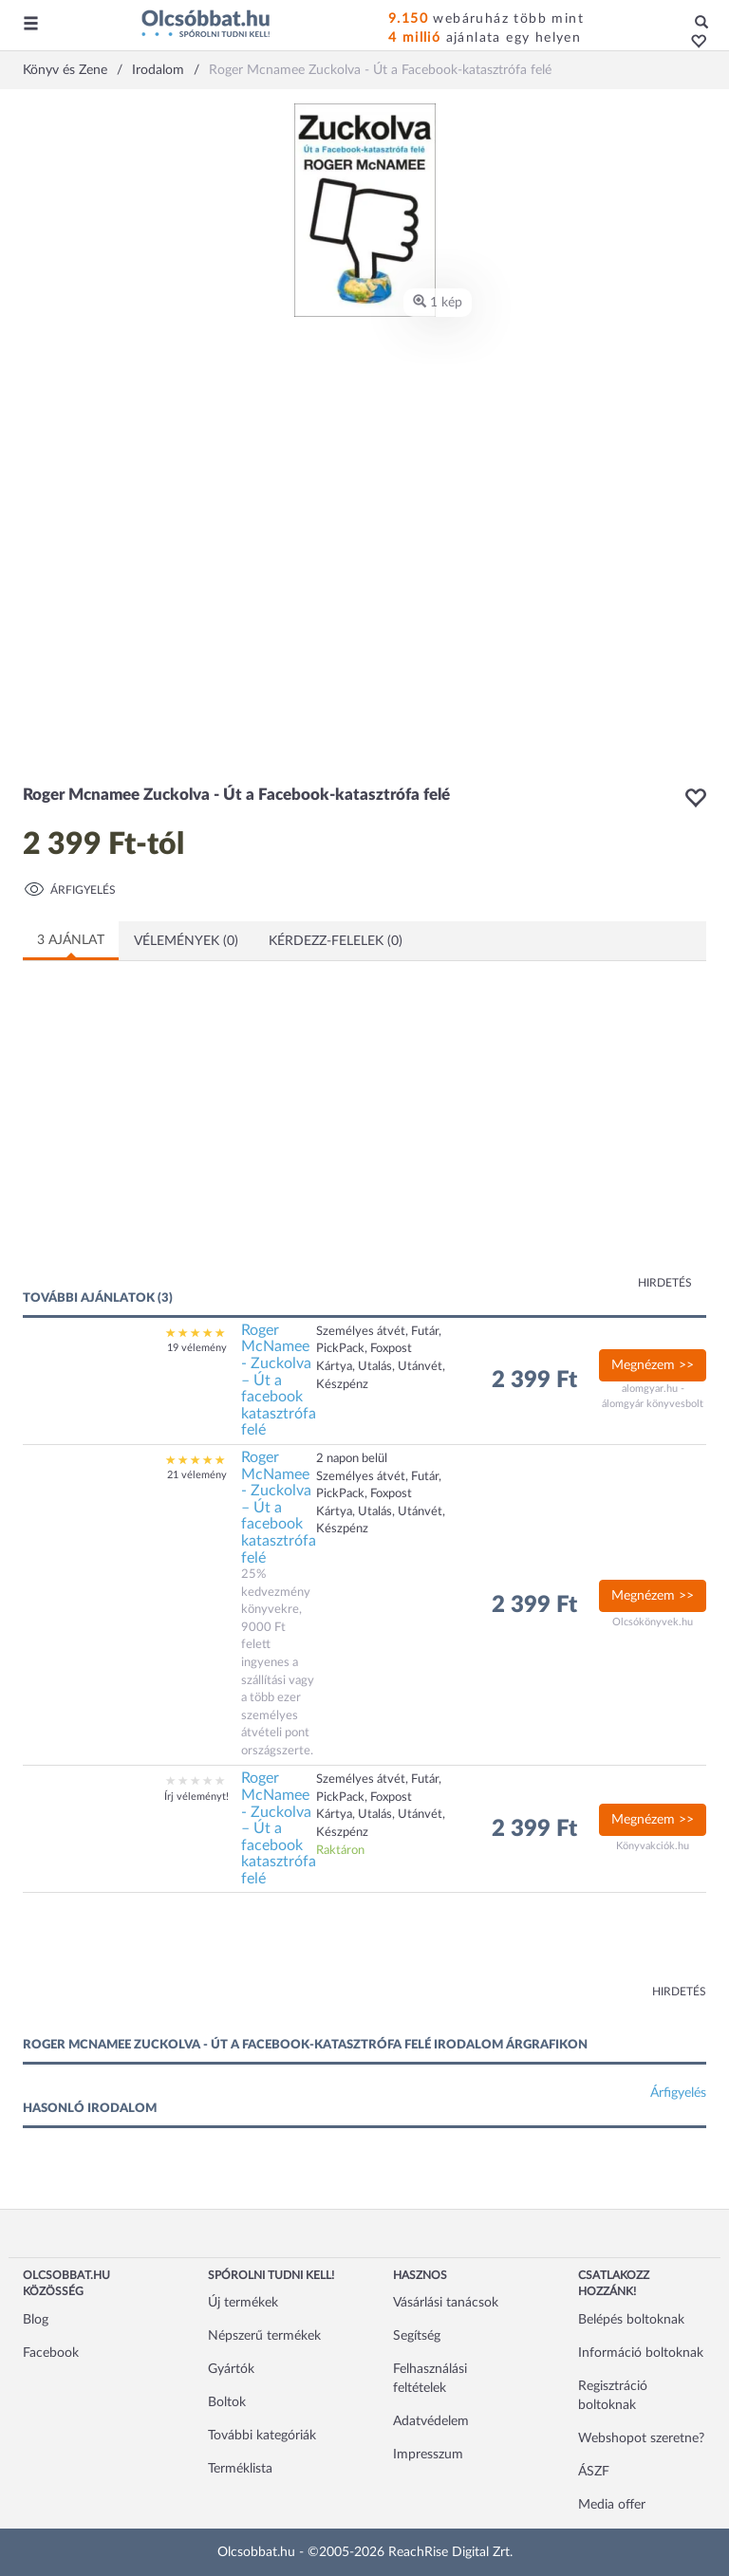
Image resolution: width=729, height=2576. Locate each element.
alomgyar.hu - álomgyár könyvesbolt (652, 1396)
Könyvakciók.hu (652, 1846)
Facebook (51, 2353)
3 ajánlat (70, 940)
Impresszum (428, 2454)
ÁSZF (593, 2471)
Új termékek (243, 2302)
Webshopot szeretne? (641, 2438)
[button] (693, 42)
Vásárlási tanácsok (445, 2302)
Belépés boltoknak (631, 2319)
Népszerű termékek (264, 2336)
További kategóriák (262, 2435)
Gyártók (231, 2369)
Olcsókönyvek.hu (652, 1622)
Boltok (227, 2402)
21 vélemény (197, 1475)
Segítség (416, 2336)
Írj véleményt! (196, 1796)
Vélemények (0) (186, 941)
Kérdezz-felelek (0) (335, 941)
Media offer (611, 2504)
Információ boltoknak (640, 2353)
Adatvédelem (431, 2421)
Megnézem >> (652, 1365)
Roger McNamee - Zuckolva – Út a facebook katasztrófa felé (278, 1380)
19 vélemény (197, 1348)
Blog (35, 2319)
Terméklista (240, 2468)
